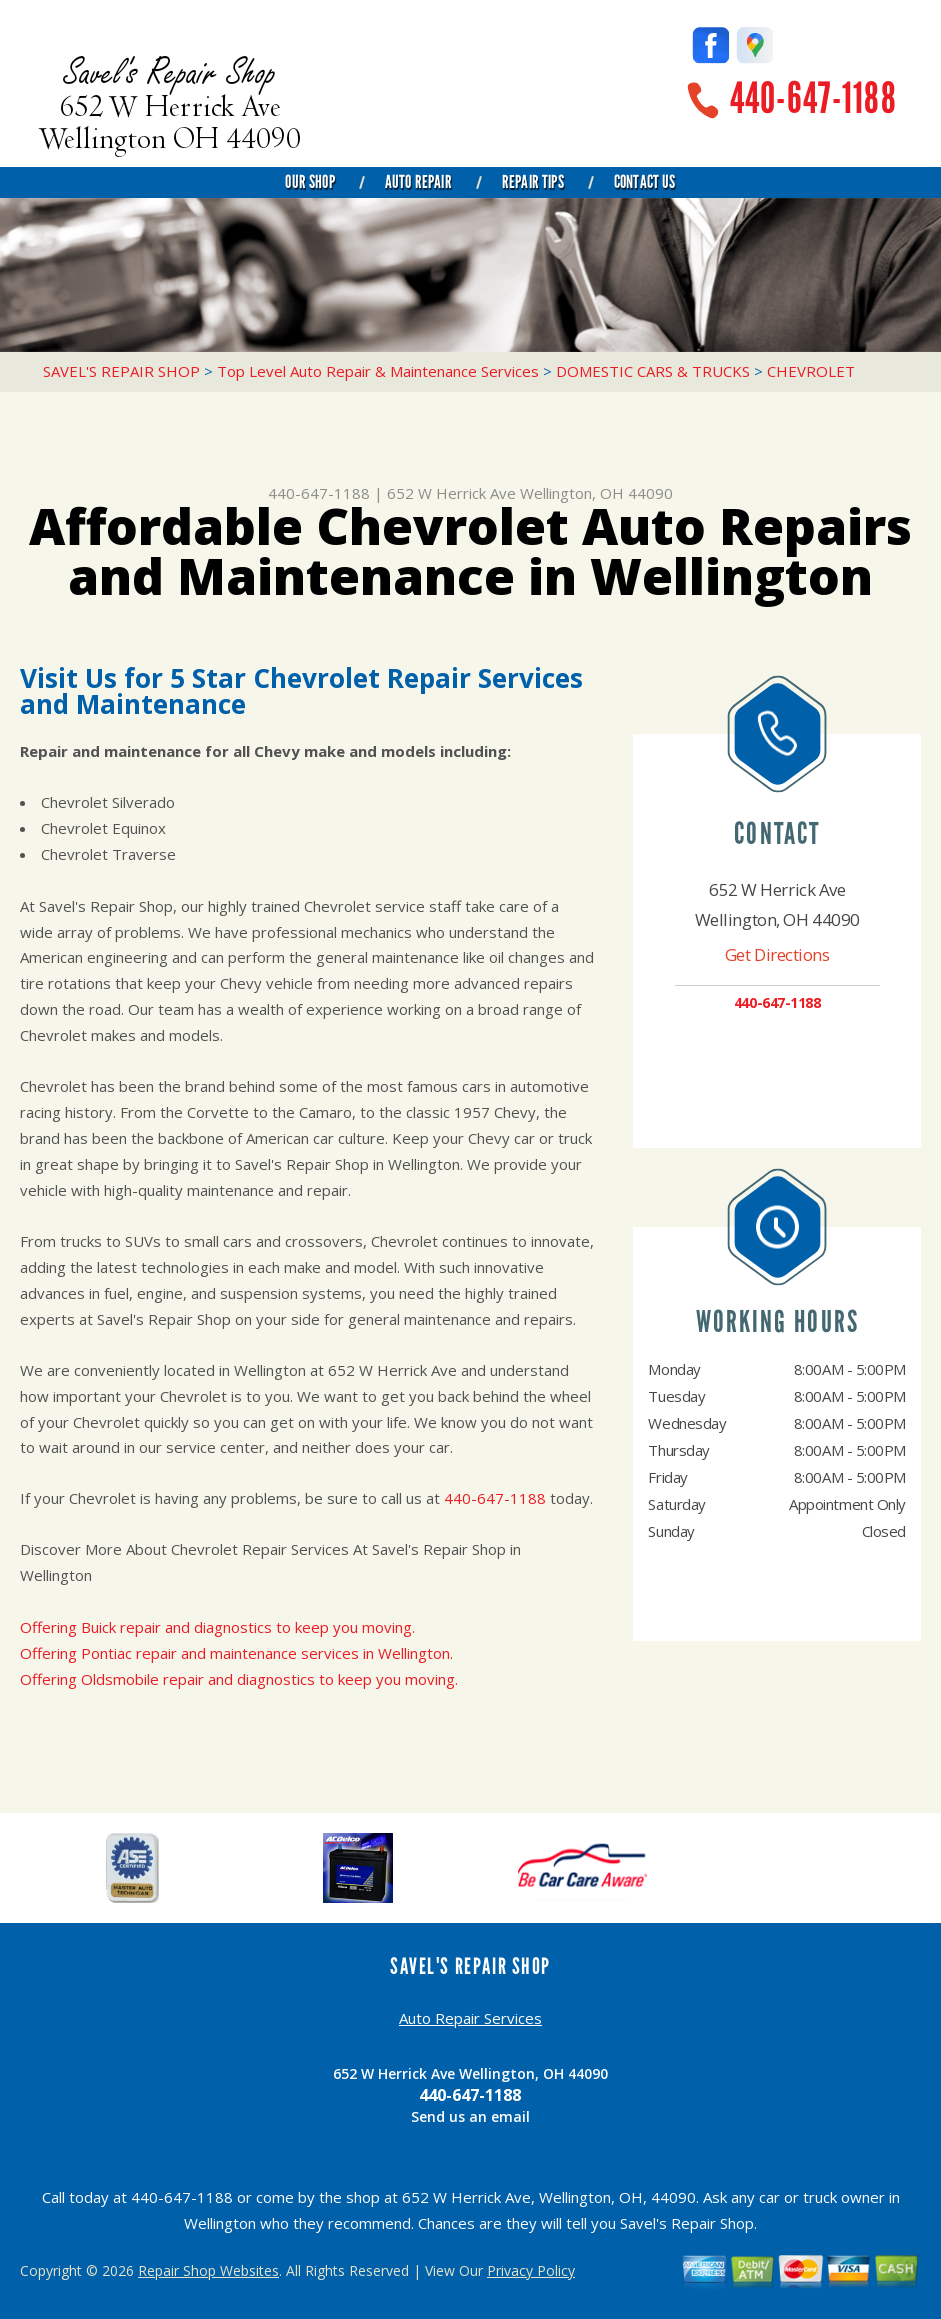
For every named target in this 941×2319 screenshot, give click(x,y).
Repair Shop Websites (208, 2270)
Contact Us (645, 182)
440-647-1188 (813, 98)
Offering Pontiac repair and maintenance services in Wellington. (236, 1653)
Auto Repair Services (470, 2018)
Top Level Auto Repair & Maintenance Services (378, 371)
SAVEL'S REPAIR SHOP (121, 371)
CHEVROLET (811, 371)
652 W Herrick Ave (451, 493)
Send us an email (470, 2116)
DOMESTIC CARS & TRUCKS (653, 371)
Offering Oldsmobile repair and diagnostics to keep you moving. (239, 1679)
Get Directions (777, 954)
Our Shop (309, 182)
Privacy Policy (531, 2270)
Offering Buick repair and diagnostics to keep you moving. (217, 1627)
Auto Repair (418, 182)
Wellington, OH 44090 (596, 493)
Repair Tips (533, 182)
